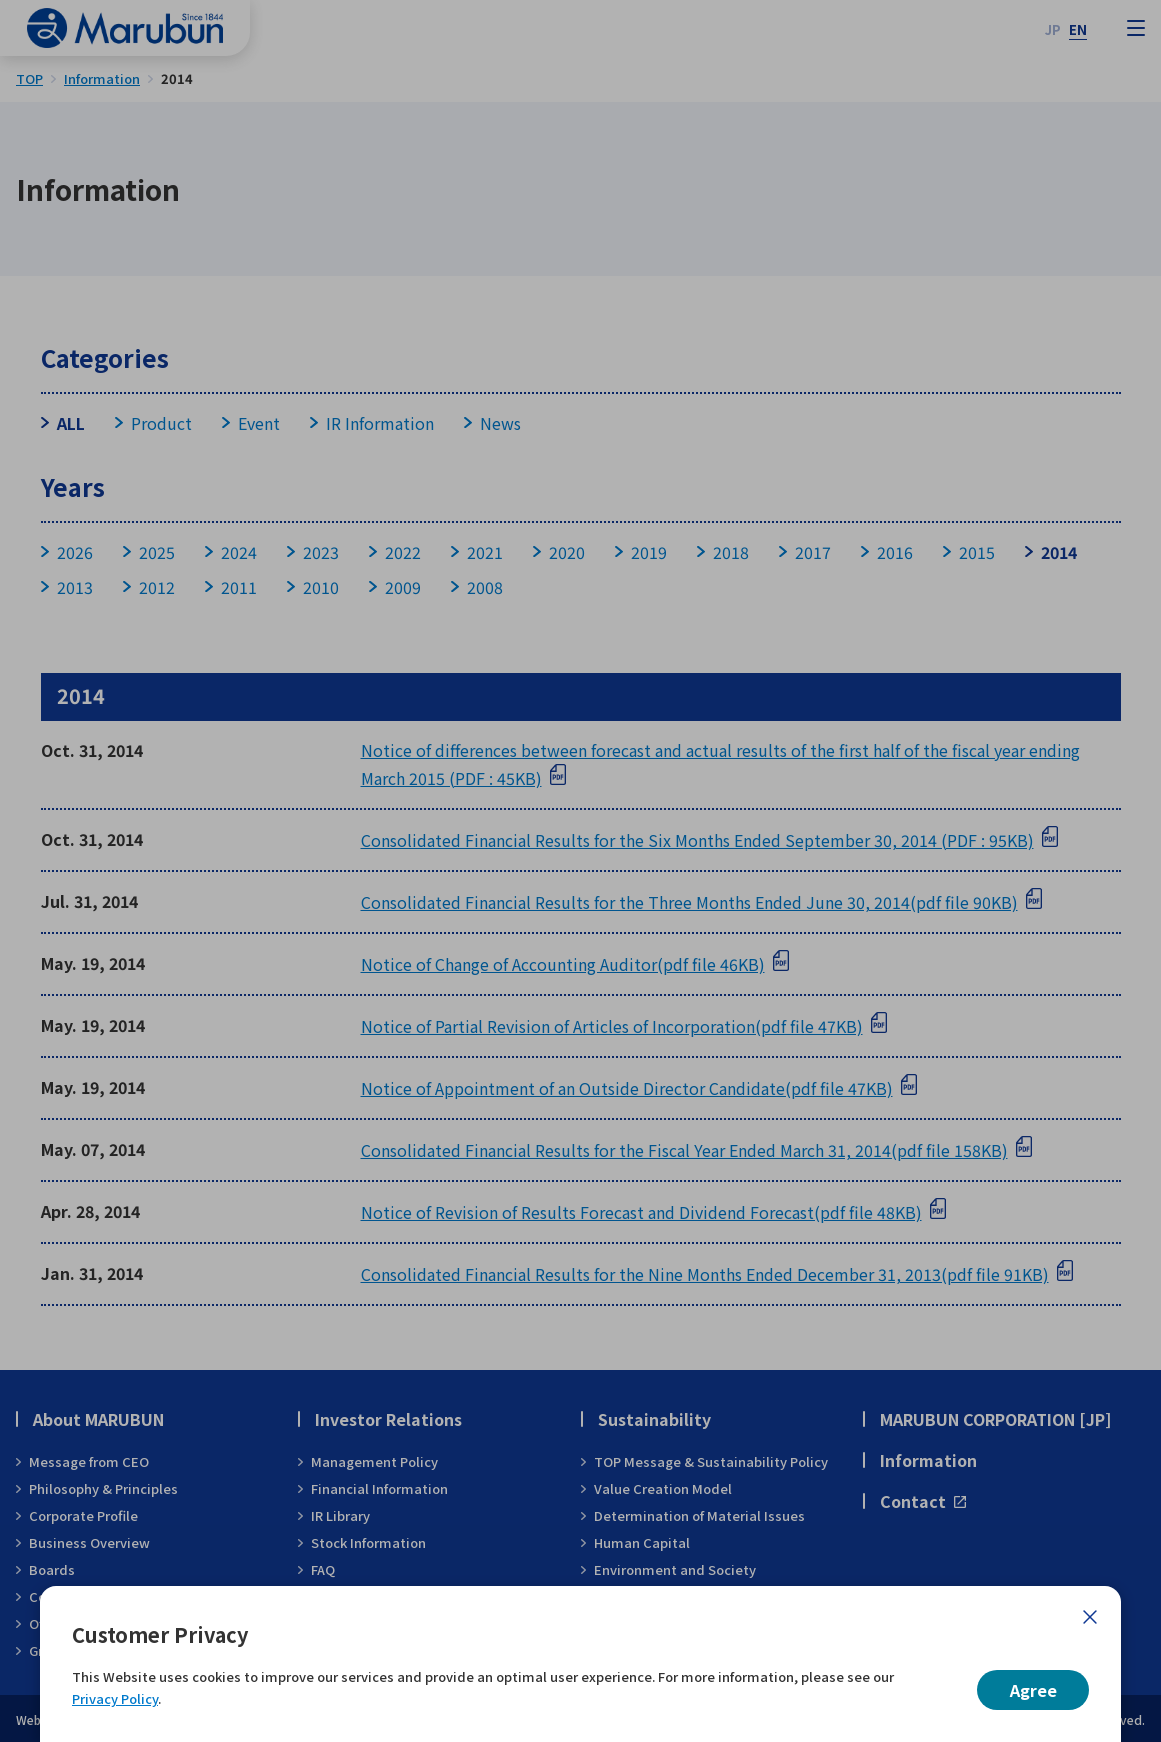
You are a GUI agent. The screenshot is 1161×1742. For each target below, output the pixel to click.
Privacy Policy (115, 1698)
